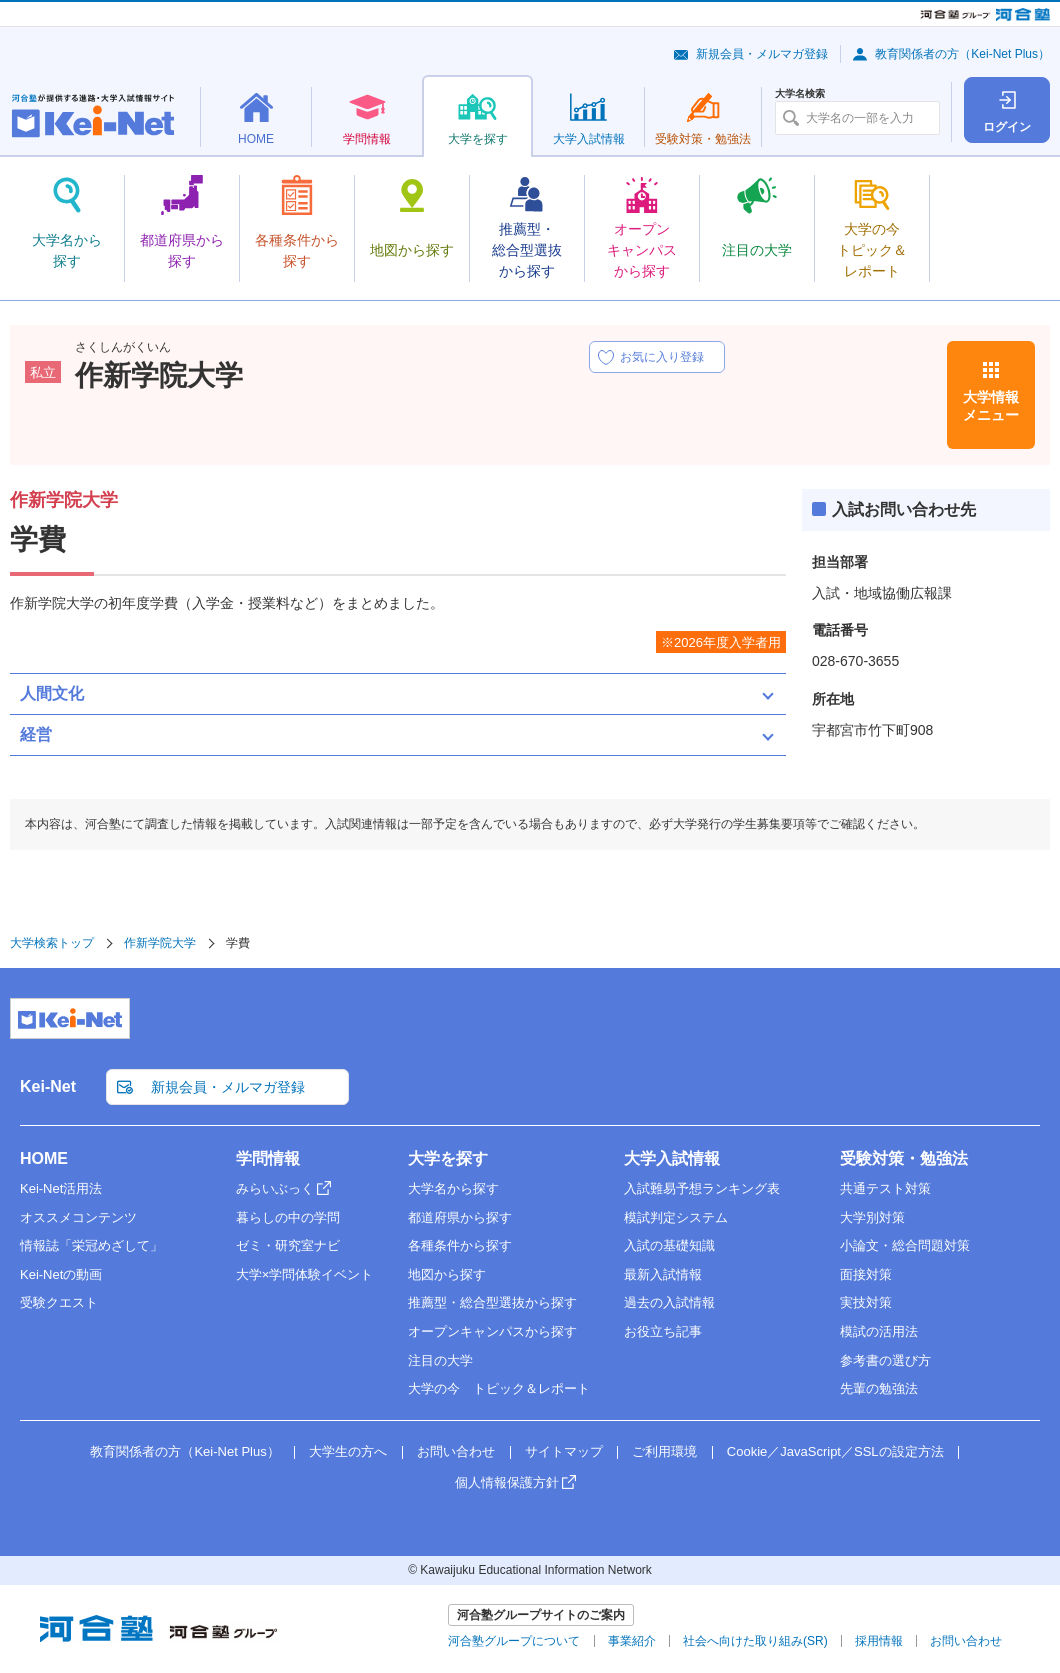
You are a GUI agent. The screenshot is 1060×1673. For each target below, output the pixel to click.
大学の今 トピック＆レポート (499, 1388)
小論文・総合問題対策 (905, 1245)
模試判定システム (676, 1217)
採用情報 (879, 1641)
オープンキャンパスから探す (492, 1331)
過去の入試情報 (669, 1302)
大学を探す (448, 1158)
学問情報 (268, 1158)
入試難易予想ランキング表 (702, 1188)
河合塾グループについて (514, 1641)
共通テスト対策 (885, 1188)
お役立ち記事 (663, 1331)
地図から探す (447, 1274)
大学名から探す (453, 1188)
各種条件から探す (460, 1245)
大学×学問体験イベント (305, 1274)
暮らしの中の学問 (288, 1217)
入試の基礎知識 (669, 1245)
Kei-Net (48, 1086)
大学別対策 (872, 1217)
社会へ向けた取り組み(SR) (755, 1641)
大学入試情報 (672, 1158)
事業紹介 (632, 1641)
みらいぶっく (275, 1188)
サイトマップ (564, 1451)
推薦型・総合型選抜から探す (492, 1302)
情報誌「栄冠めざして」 (91, 1245)
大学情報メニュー (991, 406)
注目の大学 (440, 1360)
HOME (44, 1158)
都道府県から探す (460, 1217)
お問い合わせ (456, 1451)
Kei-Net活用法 (61, 1188)
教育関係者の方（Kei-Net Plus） (962, 54)
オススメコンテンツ (78, 1217)
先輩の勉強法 (879, 1388)
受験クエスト (59, 1302)
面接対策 (866, 1274)
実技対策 (866, 1302)
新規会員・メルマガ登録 (762, 54)
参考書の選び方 (885, 1360)
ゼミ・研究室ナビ (288, 1245)
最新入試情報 (663, 1274)
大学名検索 (800, 94)
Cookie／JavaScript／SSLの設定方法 (835, 1451)
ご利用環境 (664, 1451)
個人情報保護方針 (507, 1482)
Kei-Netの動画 (61, 1274)
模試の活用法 (879, 1331)
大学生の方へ (348, 1451)
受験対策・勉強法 (904, 1158)
